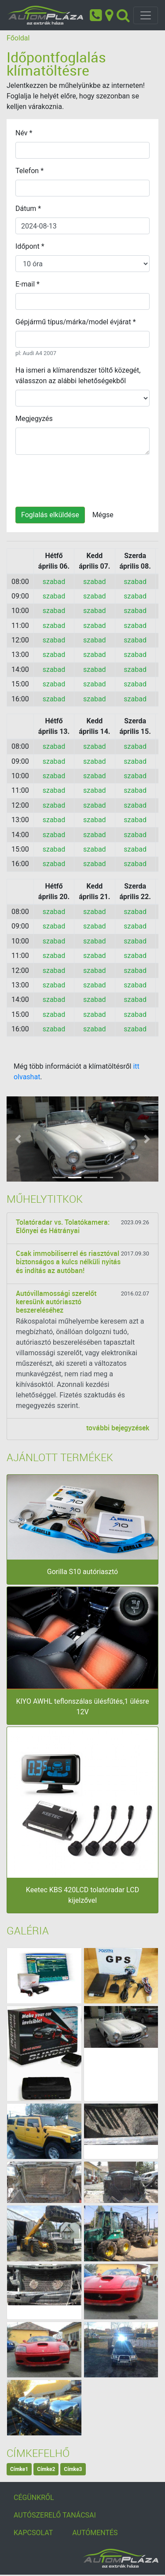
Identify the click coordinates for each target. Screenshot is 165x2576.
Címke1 (19, 2469)
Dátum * (28, 208)
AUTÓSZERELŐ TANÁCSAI (55, 2515)
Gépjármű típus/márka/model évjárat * (75, 322)
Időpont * (29, 246)
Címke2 (46, 2469)
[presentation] (82, 479)
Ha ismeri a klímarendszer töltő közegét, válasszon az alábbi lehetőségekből (77, 375)
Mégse (103, 515)
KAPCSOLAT (33, 2533)
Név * (23, 133)
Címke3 (73, 2469)
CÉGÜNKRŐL (34, 2497)
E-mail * (27, 284)
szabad (54, 581)
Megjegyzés (34, 418)
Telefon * (29, 171)
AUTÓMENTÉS (94, 2533)
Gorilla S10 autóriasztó (82, 1571)
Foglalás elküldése (50, 515)
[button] (18, 1139)
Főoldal (18, 38)
